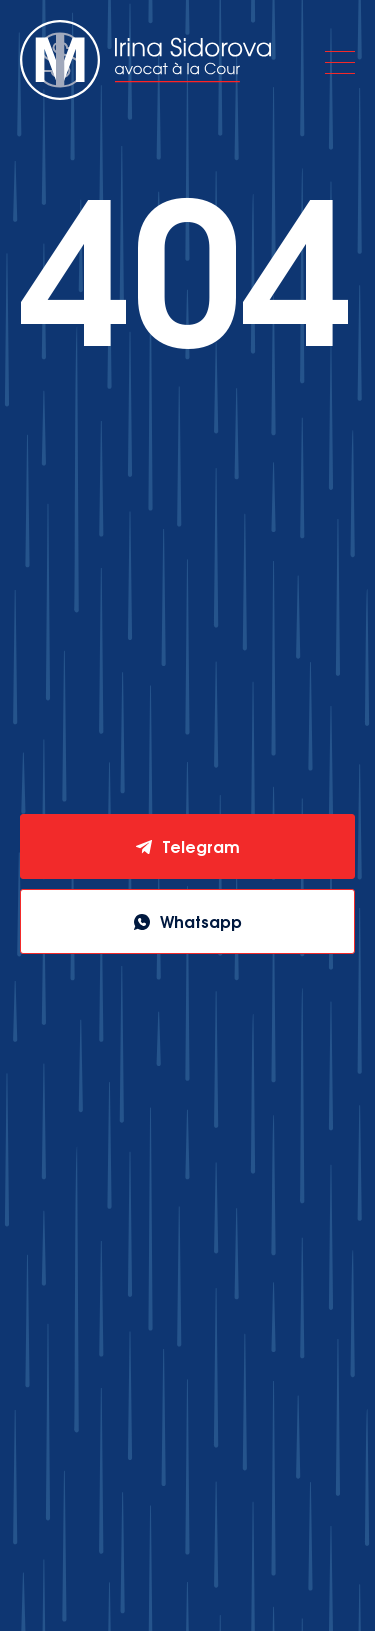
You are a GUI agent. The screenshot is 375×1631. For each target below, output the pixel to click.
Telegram (201, 846)
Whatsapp (201, 921)
